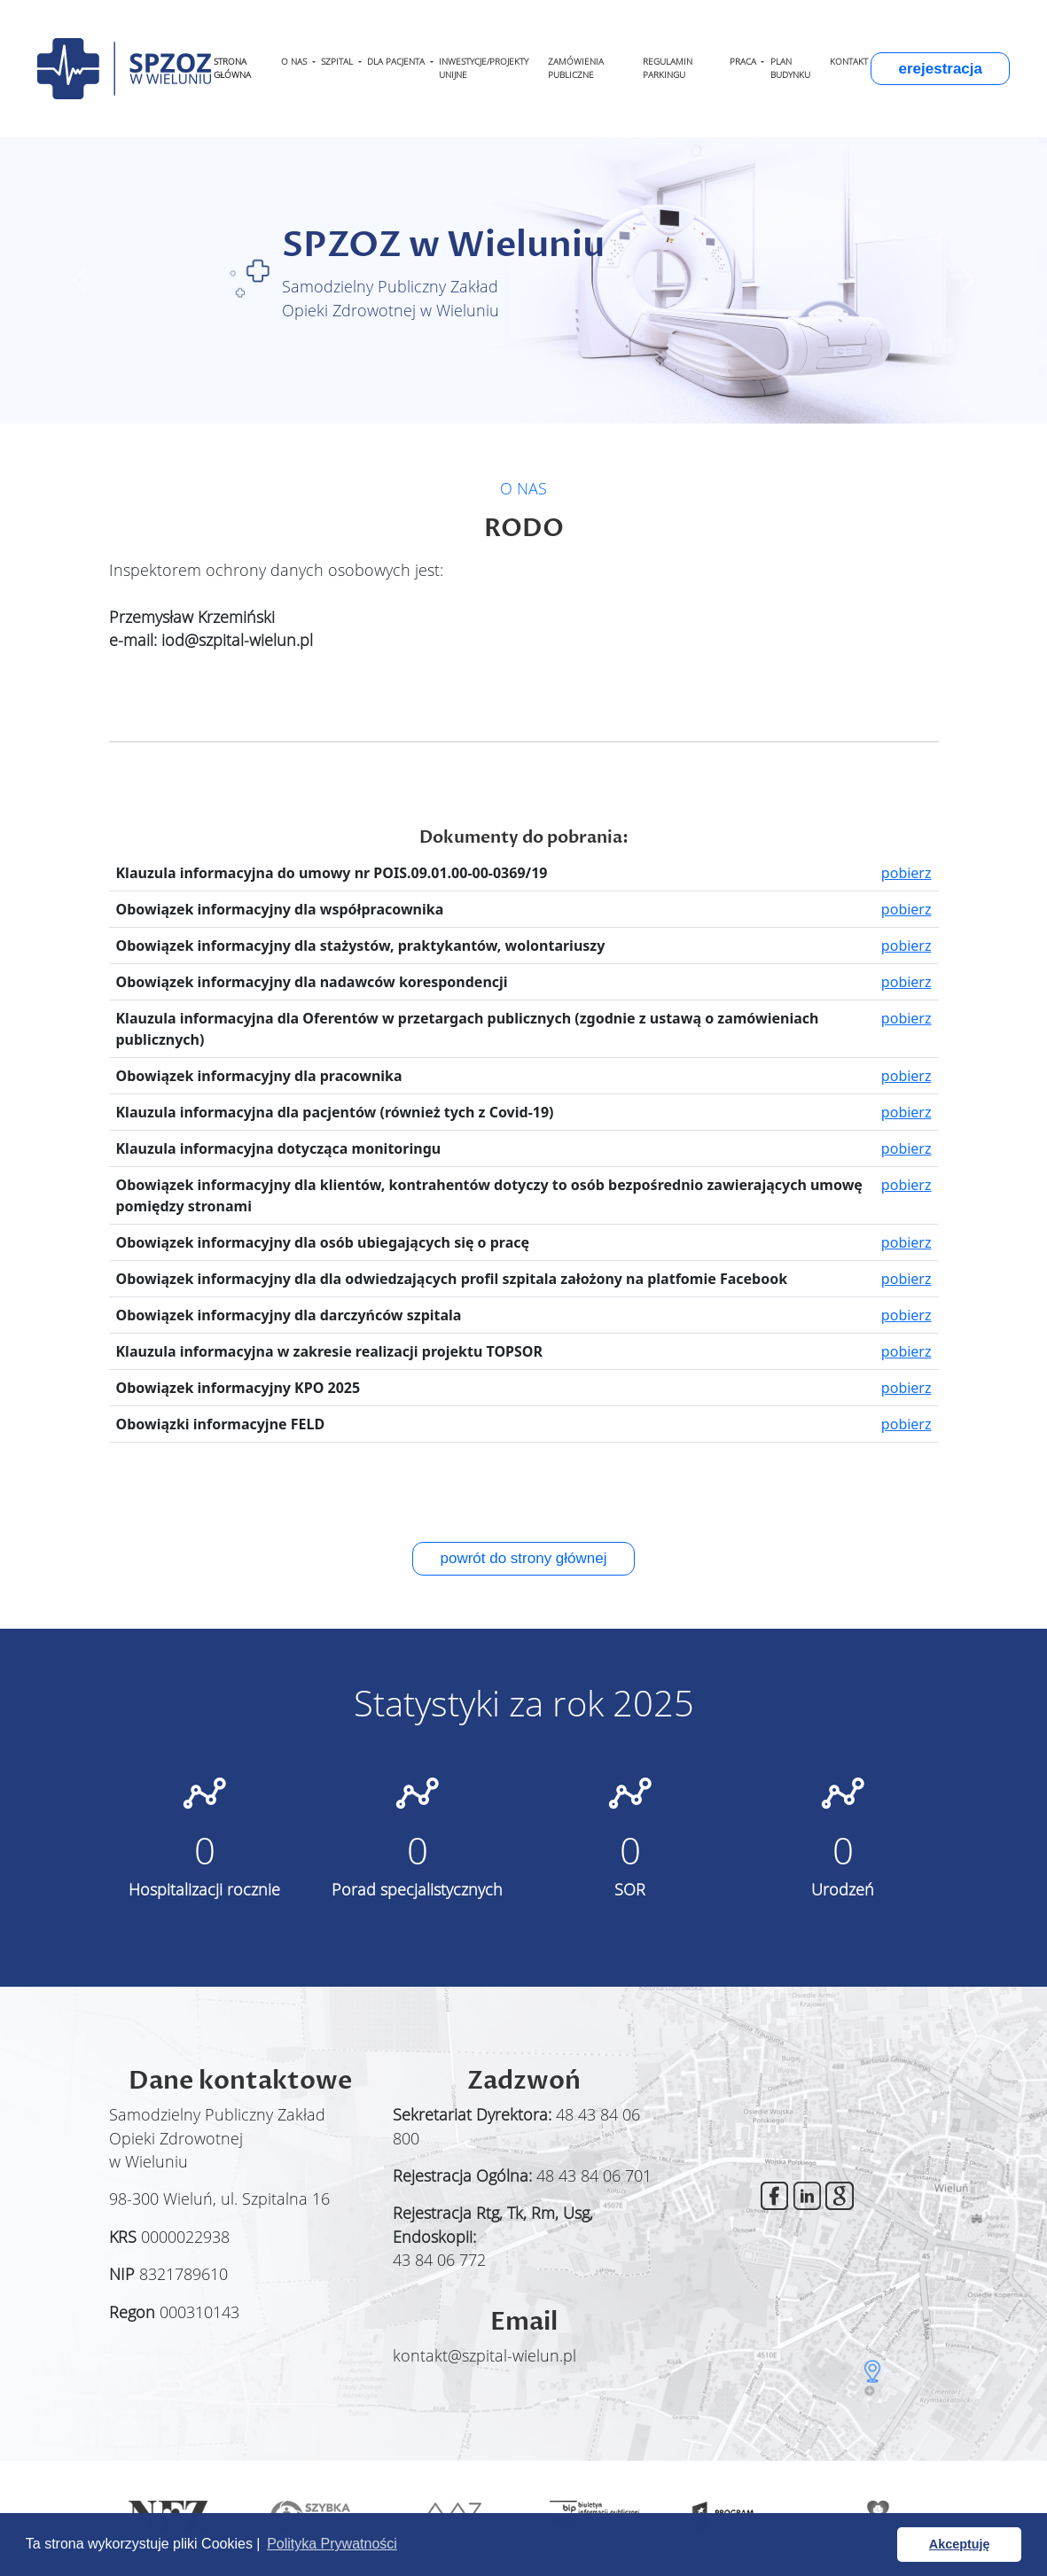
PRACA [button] (744, 61)
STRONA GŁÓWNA (232, 68)
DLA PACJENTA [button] (397, 61)
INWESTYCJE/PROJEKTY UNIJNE (483, 68)
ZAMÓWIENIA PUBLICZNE (576, 68)
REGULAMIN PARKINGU (667, 68)
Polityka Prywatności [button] (332, 2543)
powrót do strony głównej (523, 1558)
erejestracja (940, 68)
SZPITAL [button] (338, 61)
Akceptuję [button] (959, 2544)
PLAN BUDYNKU (790, 68)
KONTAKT (849, 61)
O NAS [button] (295, 61)
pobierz (906, 873)
